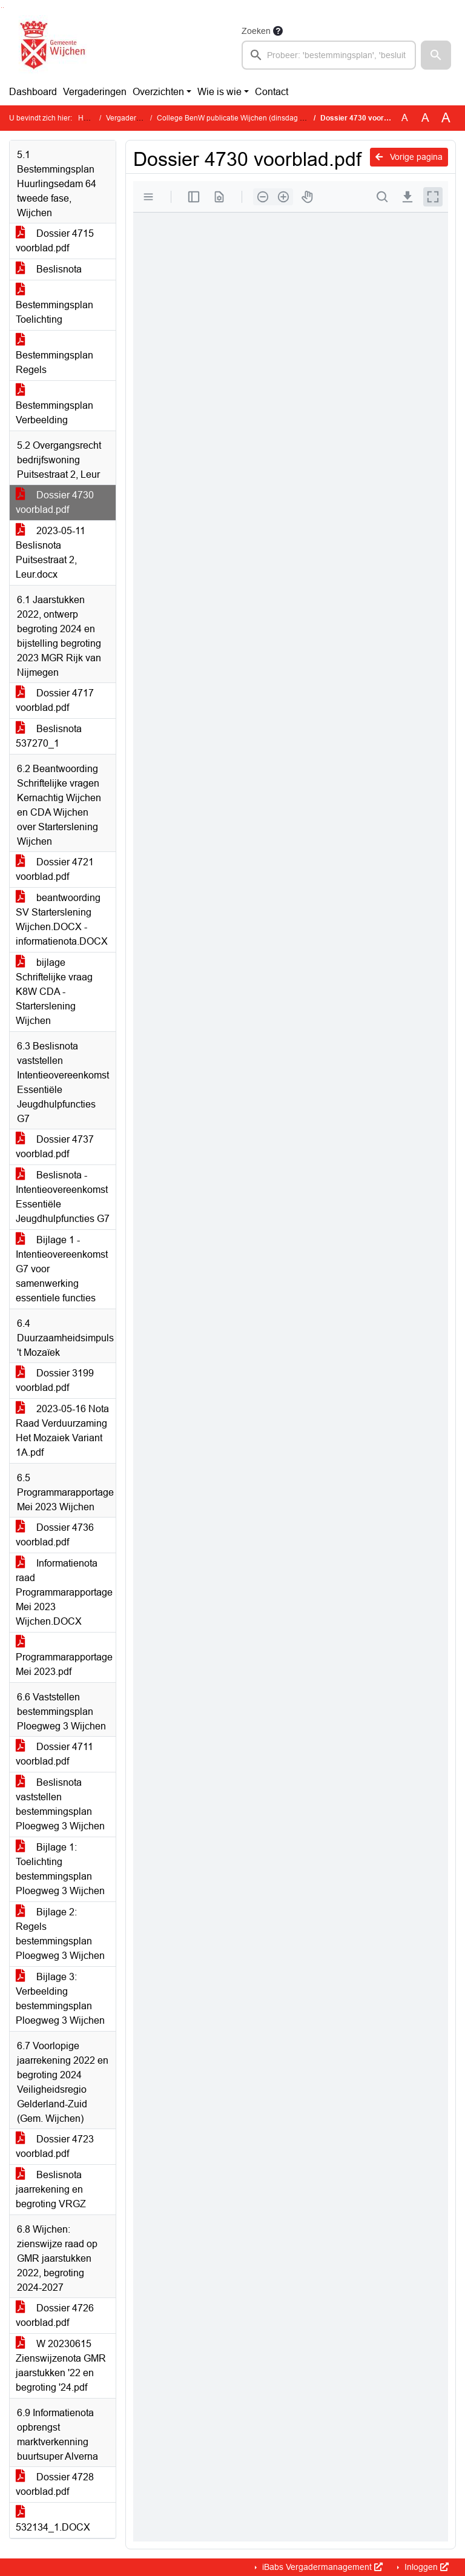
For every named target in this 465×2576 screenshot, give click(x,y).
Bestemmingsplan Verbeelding (54, 405)
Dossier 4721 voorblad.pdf (55, 869)
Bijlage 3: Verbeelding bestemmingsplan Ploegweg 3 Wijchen (60, 1999)
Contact (271, 92)
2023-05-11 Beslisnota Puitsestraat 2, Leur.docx (50, 553)
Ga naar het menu (3, 7)
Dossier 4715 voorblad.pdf (55, 240)
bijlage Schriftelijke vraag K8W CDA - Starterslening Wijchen (54, 991)
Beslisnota (49, 269)
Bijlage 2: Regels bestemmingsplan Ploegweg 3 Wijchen (60, 1934)
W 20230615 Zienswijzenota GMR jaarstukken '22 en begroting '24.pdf (61, 2366)
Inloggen (425, 2567)
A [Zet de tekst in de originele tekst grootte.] (404, 118)
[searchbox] (329, 55)
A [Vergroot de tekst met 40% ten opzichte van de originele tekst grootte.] (445, 118)
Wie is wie (219, 92)
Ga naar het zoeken (1, 7)
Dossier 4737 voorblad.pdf (55, 1146)
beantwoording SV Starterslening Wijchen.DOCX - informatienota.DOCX (62, 919)
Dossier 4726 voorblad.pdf (55, 2315)
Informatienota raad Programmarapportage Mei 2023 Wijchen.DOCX (64, 1592)
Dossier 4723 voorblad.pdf (55, 2146)
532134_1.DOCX (53, 2520)
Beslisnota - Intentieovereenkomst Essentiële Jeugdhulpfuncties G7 (63, 1197)
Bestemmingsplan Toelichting (54, 305)
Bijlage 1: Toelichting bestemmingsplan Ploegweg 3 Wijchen (60, 1869)
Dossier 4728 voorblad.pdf (55, 2484)
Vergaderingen (95, 92)
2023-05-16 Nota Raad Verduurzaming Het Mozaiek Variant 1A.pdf (62, 1431)
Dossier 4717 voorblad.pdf (55, 700)
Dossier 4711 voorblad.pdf (54, 1754)
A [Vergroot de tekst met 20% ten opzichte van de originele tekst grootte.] (425, 117)
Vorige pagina (409, 157)
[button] (436, 55)
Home (88, 118)
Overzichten (158, 92)
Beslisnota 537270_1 (49, 736)
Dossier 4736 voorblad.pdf (55, 1534)
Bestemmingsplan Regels (54, 355)
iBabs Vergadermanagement (321, 2567)
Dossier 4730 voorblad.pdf (55, 502)
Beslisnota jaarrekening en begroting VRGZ (51, 2189)
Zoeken (256, 31)
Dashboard (33, 92)
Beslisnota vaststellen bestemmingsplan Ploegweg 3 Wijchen (60, 1804)
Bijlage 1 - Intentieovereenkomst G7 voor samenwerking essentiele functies (62, 1269)
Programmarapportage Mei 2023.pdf (64, 1657)
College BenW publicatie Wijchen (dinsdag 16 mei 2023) (250, 118)
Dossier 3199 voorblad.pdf (55, 1380)
